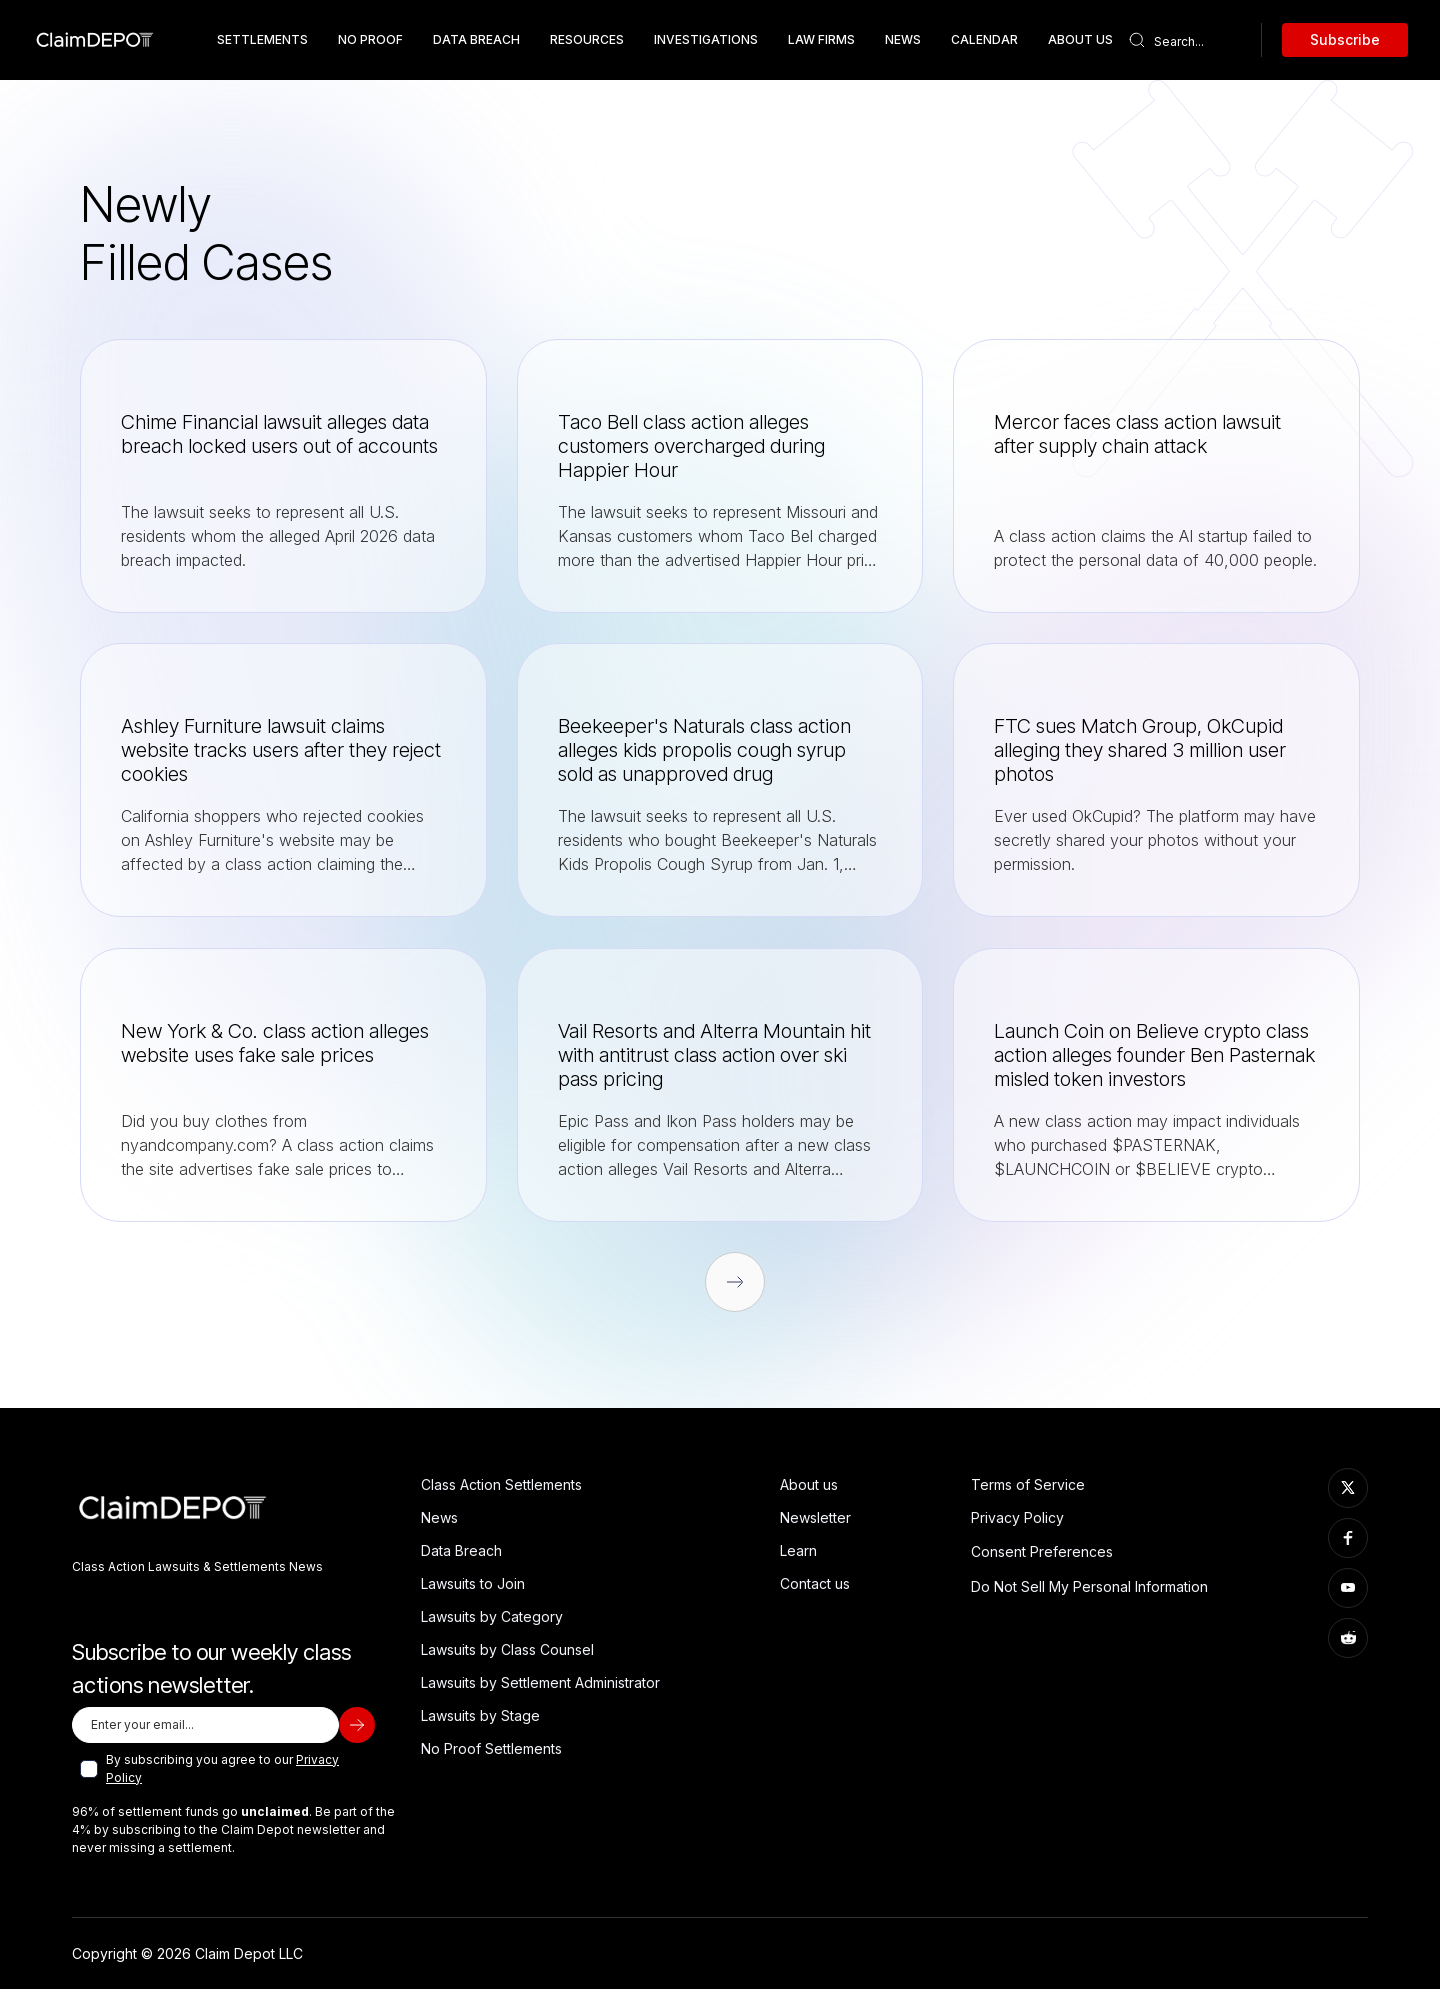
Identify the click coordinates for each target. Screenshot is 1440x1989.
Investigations (706, 39)
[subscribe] (357, 1725)
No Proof (370, 39)
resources (587, 39)
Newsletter (815, 1517)
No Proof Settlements (491, 1748)
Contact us (815, 1583)
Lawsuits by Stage (480, 1715)
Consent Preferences (1042, 1551)
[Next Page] (735, 1282)
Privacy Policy (1017, 1517)
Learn (798, 1550)
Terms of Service (1028, 1484)
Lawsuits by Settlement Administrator (540, 1682)
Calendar (984, 39)
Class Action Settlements (501, 1484)
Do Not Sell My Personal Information (1089, 1586)
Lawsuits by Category (492, 1616)
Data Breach (461, 1550)
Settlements (262, 39)
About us (809, 1484)
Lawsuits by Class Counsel (507, 1649)
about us (1080, 39)
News (903, 39)
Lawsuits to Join (473, 1583)
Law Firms (821, 39)
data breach (476, 39)
